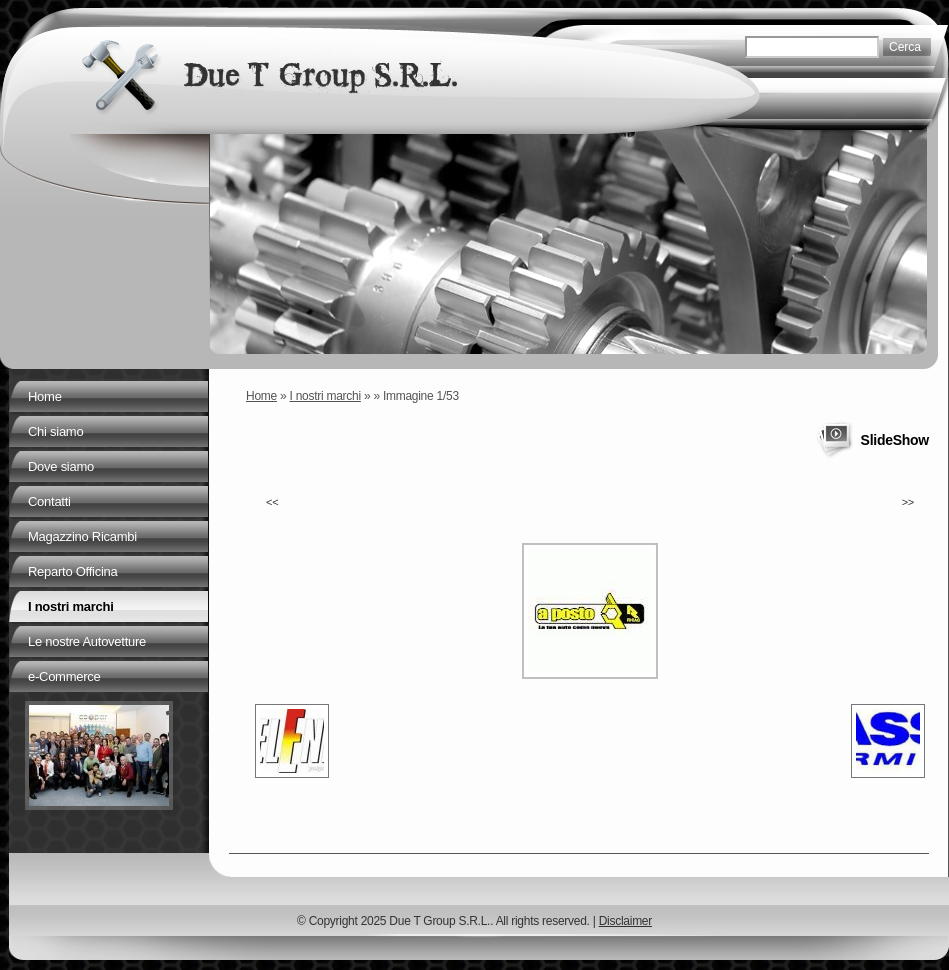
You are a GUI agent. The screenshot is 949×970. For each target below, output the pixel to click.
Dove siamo (61, 466)
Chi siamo (55, 431)
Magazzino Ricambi (82, 536)
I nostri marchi (325, 396)
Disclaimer (625, 921)
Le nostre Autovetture (87, 641)
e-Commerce (64, 676)
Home (261, 396)
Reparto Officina (72, 571)
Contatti (49, 501)
